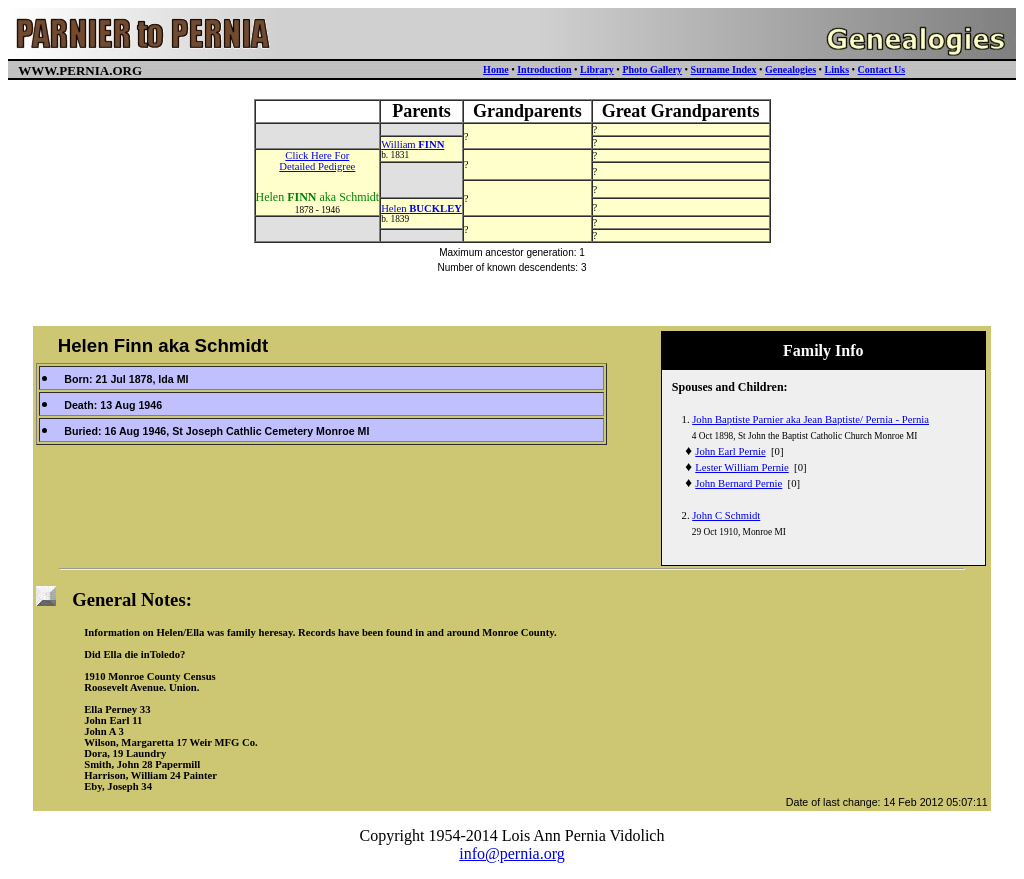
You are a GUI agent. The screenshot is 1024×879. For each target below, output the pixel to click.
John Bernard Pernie (738, 483)
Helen (421, 208)
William (412, 144)
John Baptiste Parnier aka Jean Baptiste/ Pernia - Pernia (810, 419)
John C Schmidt (726, 515)
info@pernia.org (512, 853)
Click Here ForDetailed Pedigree (317, 161)
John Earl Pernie (730, 451)
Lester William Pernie (741, 467)
